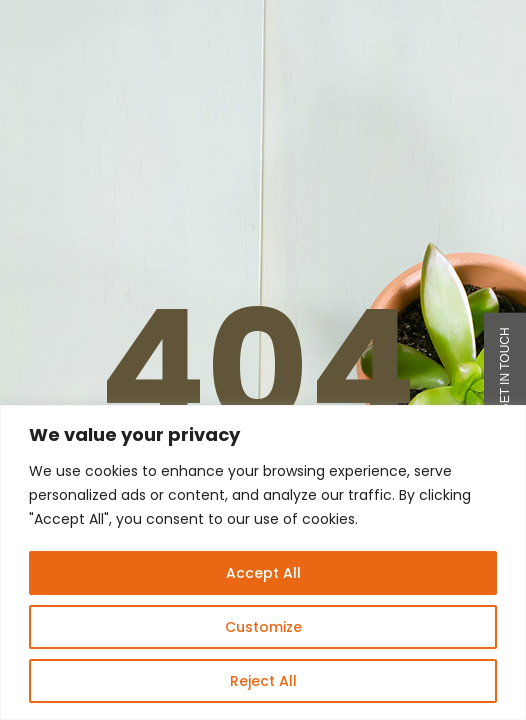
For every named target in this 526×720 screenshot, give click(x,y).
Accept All (263, 573)
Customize (263, 627)
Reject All (263, 681)
